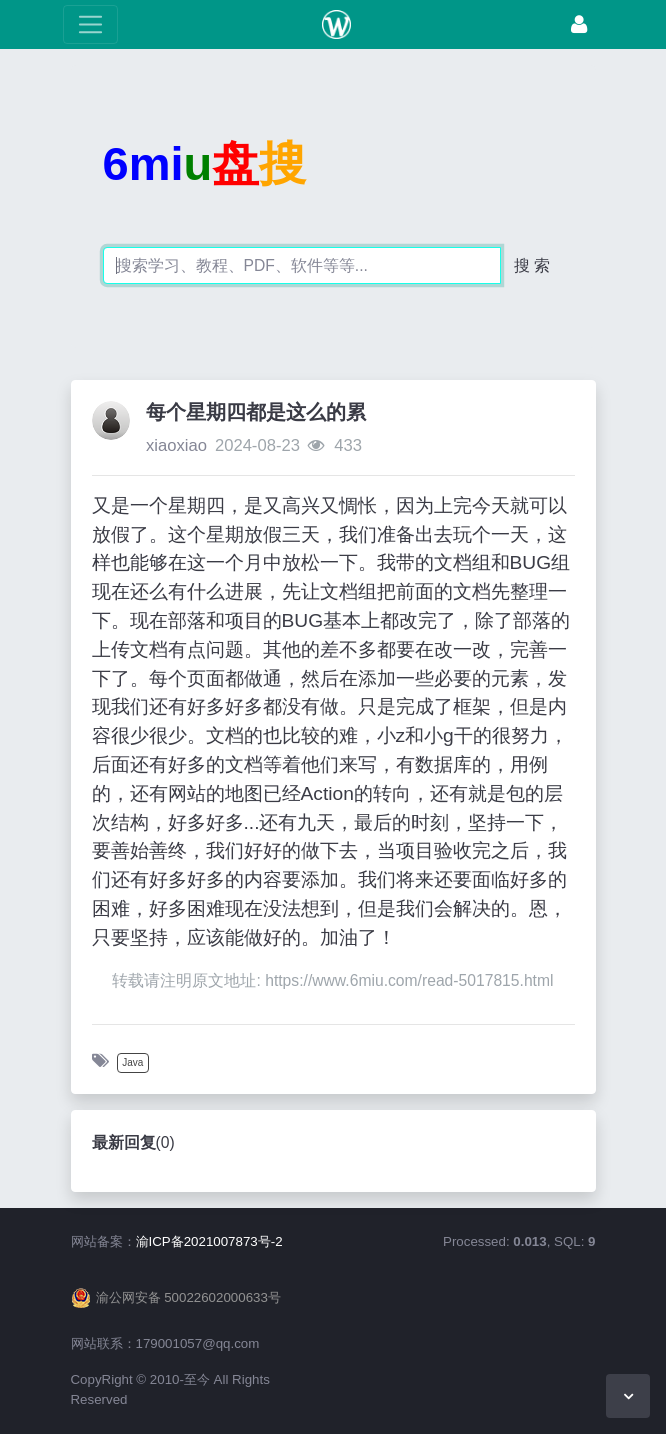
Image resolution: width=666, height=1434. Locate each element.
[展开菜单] (90, 24)
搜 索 (532, 265)
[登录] (579, 24)
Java (132, 1062)
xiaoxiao (176, 445)
